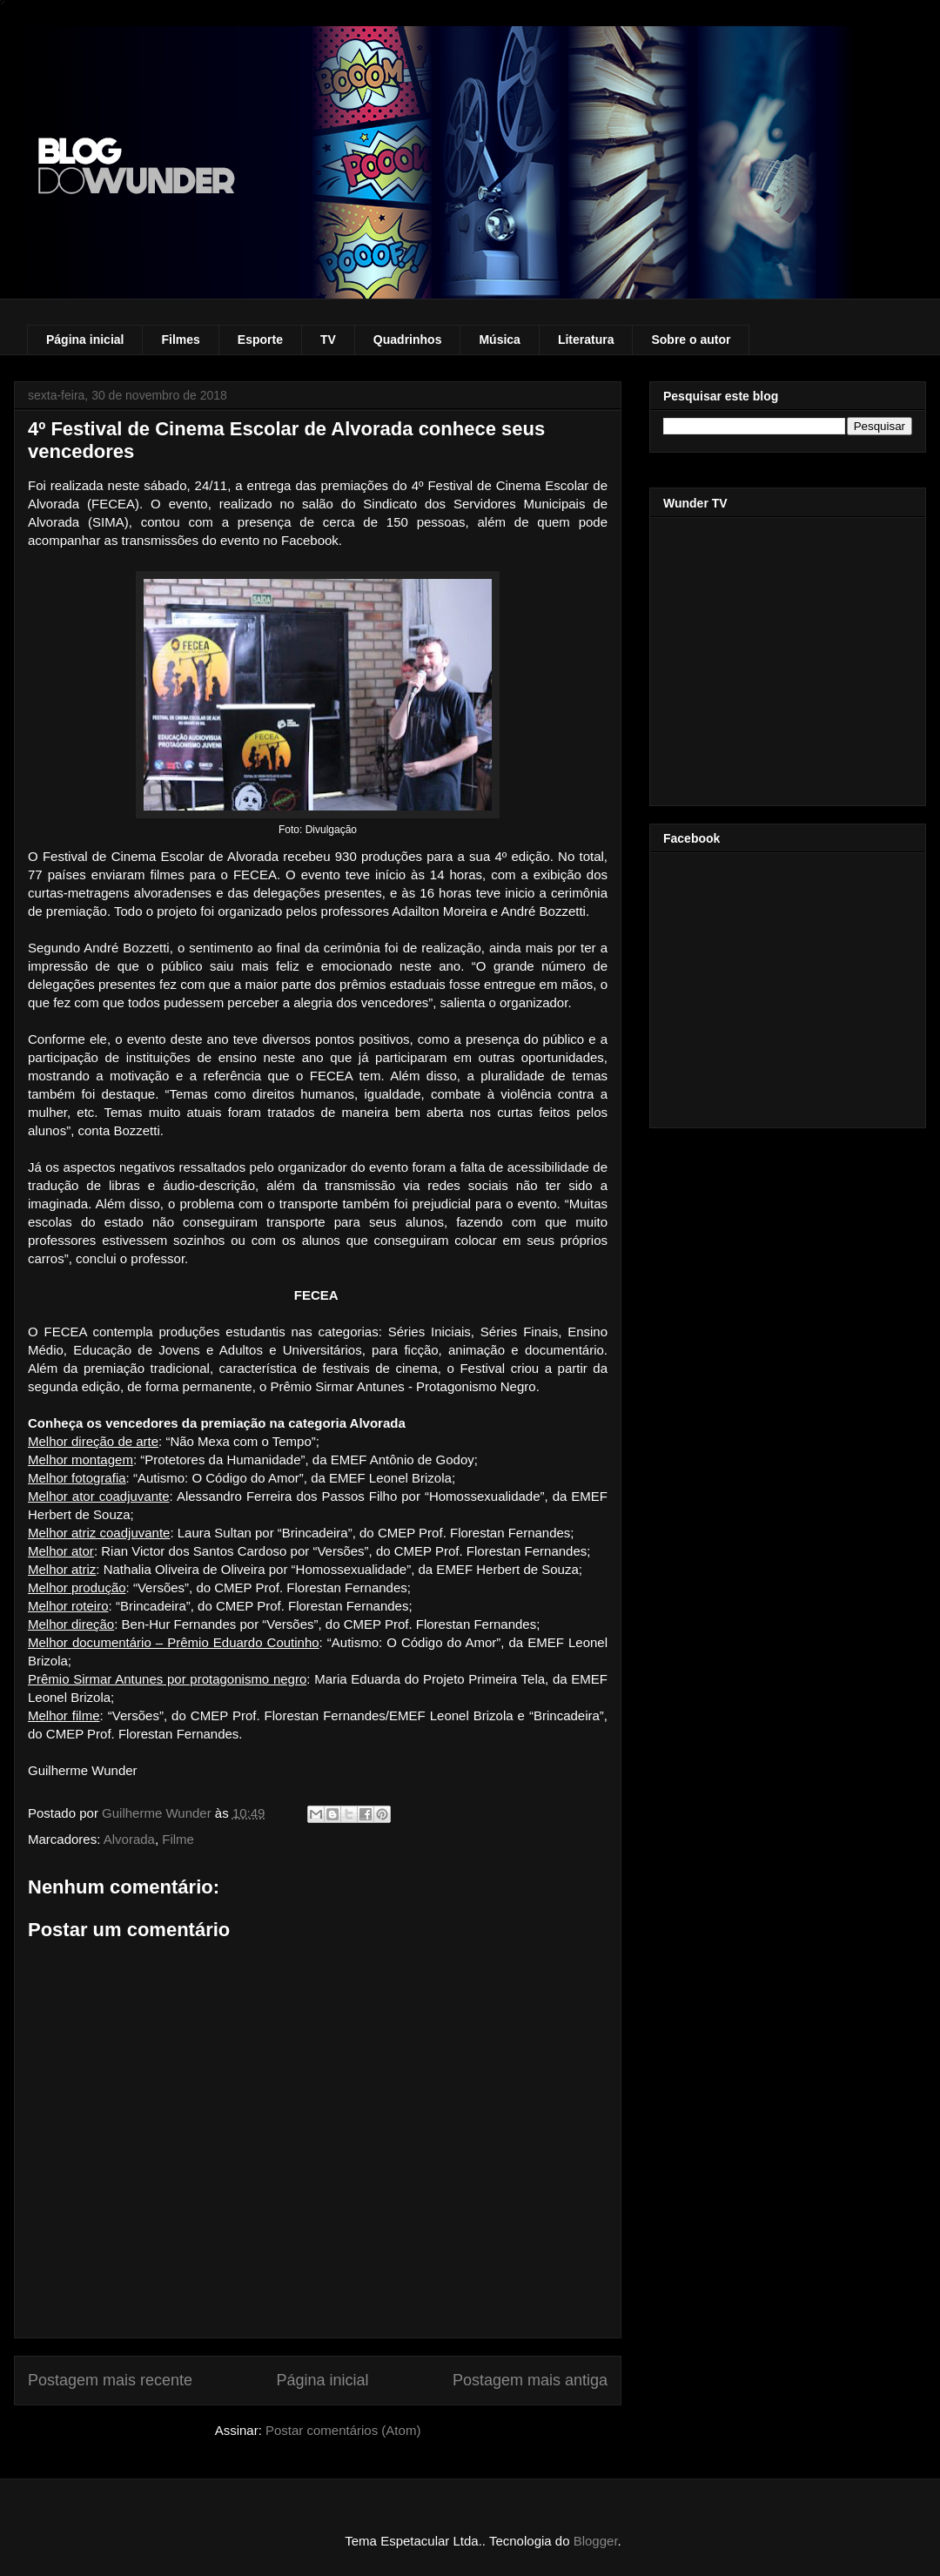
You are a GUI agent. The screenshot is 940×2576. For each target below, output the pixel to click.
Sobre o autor (690, 339)
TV (328, 339)
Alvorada (129, 1839)
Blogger (596, 2540)
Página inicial (85, 339)
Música (499, 339)
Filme (178, 1839)
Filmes (180, 339)
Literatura (586, 339)
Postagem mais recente (110, 2380)
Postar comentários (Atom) (342, 2430)
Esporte (260, 339)
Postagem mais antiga (530, 2380)
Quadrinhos (407, 339)
